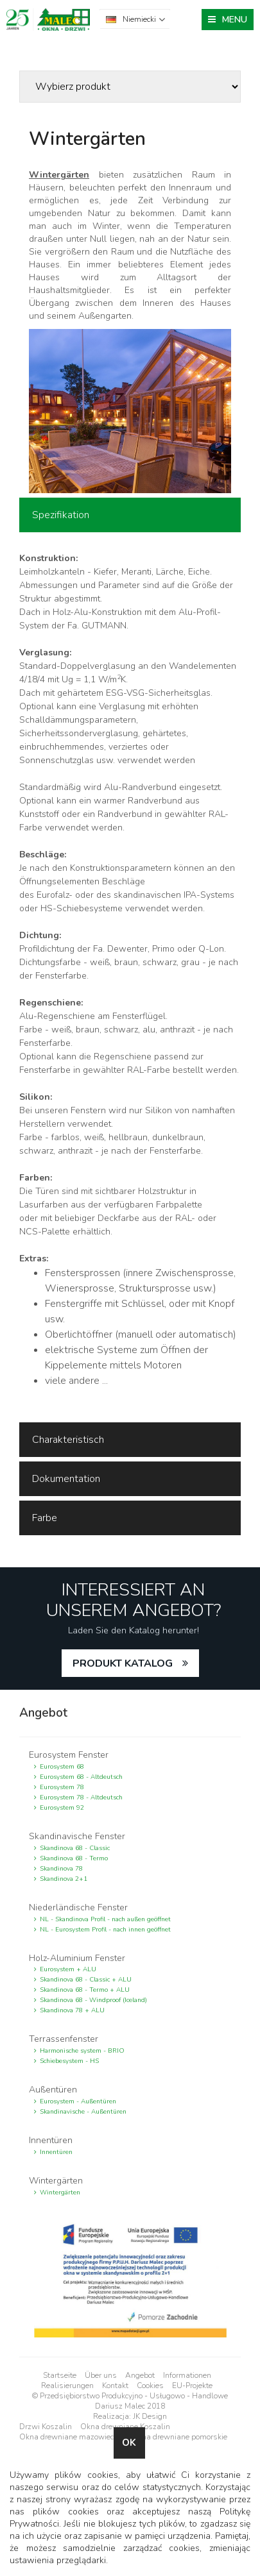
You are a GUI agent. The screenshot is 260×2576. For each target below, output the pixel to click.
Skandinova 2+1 (63, 1878)
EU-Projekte (192, 2385)
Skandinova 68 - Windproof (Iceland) (93, 2000)
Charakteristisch (68, 1440)
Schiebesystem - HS (69, 2061)
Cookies (150, 2385)
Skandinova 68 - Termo (74, 1858)
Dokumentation (66, 1479)
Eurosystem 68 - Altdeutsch (81, 1776)
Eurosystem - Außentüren (78, 2101)
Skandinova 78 (61, 1868)
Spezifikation (60, 515)
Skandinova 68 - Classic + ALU (86, 1979)
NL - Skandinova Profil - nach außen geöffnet (105, 1919)
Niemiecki (139, 19)
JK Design (150, 2416)
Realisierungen (67, 2385)
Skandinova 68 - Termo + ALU (85, 1989)
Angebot (140, 2375)
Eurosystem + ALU (68, 1969)
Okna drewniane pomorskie (179, 2437)
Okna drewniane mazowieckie (71, 2437)
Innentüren (56, 2152)
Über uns (101, 2375)
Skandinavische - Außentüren (83, 2111)
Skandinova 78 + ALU (72, 2010)
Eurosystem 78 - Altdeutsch (81, 1797)
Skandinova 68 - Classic (75, 1848)
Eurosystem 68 (62, 1766)
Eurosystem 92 (62, 1807)
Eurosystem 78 (62, 1787)
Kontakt (115, 2385)
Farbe (44, 1518)
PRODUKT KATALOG (123, 1663)
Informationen (187, 2375)
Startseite (59, 2375)
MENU (234, 19)
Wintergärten (60, 2192)
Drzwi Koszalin (45, 2426)
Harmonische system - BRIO (82, 2050)
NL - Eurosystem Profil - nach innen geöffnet (105, 1929)
